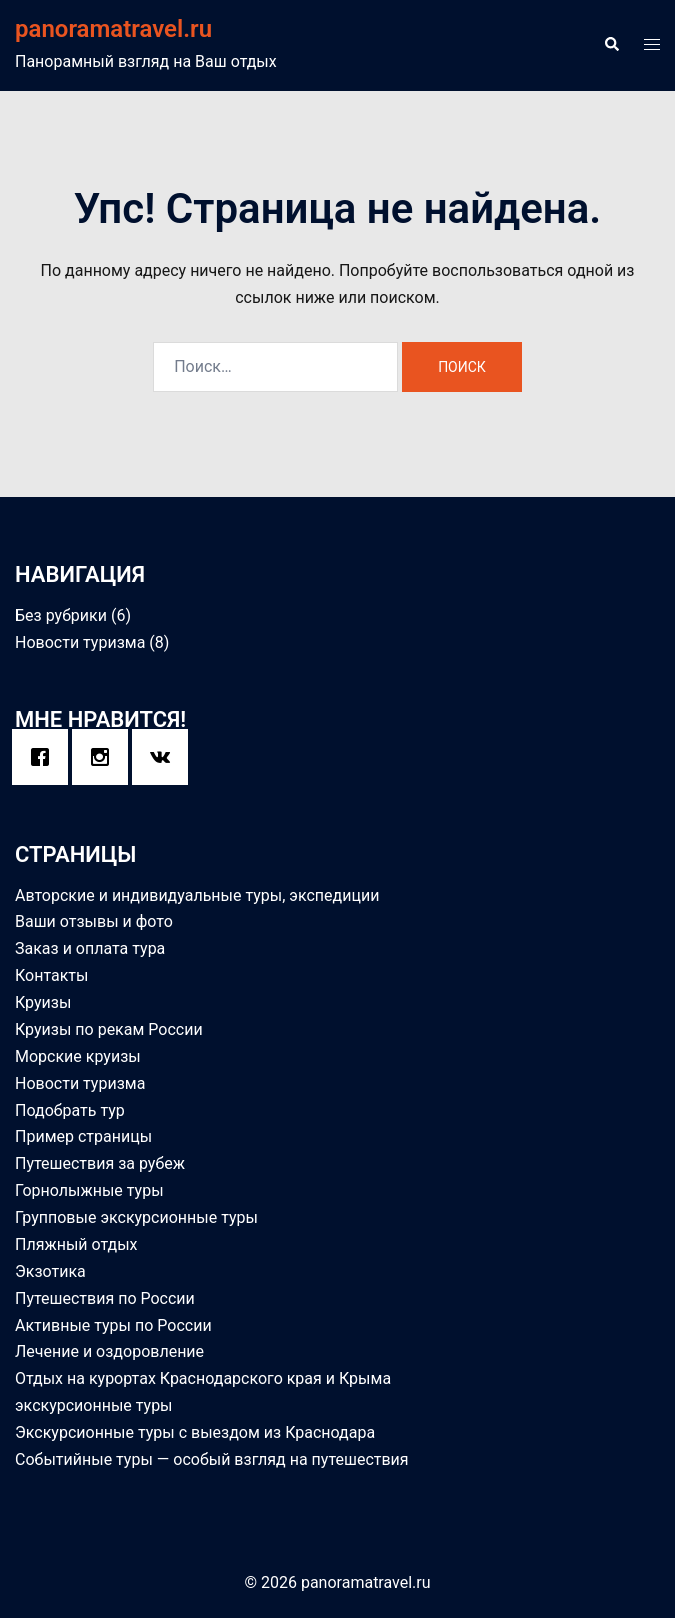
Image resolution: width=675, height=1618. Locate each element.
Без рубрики (61, 615)
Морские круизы (78, 1056)
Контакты (51, 975)
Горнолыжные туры (89, 1190)
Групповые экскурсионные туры (136, 1217)
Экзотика (50, 1271)
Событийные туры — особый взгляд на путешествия (212, 1459)
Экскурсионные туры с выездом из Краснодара (195, 1432)
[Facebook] (45, 757)
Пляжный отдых (76, 1244)
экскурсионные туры (94, 1405)
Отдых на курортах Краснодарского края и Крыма (203, 1378)
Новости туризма (80, 642)
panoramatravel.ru (113, 29)
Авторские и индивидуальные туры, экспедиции (197, 895)
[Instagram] (105, 757)
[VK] (165, 757)
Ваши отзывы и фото (94, 921)
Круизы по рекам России (109, 1029)
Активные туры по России (113, 1325)
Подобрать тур (70, 1110)
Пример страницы (83, 1136)
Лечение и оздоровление (109, 1351)
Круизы (43, 1002)
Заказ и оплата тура (90, 948)
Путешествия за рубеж (100, 1163)
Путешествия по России (105, 1298)
